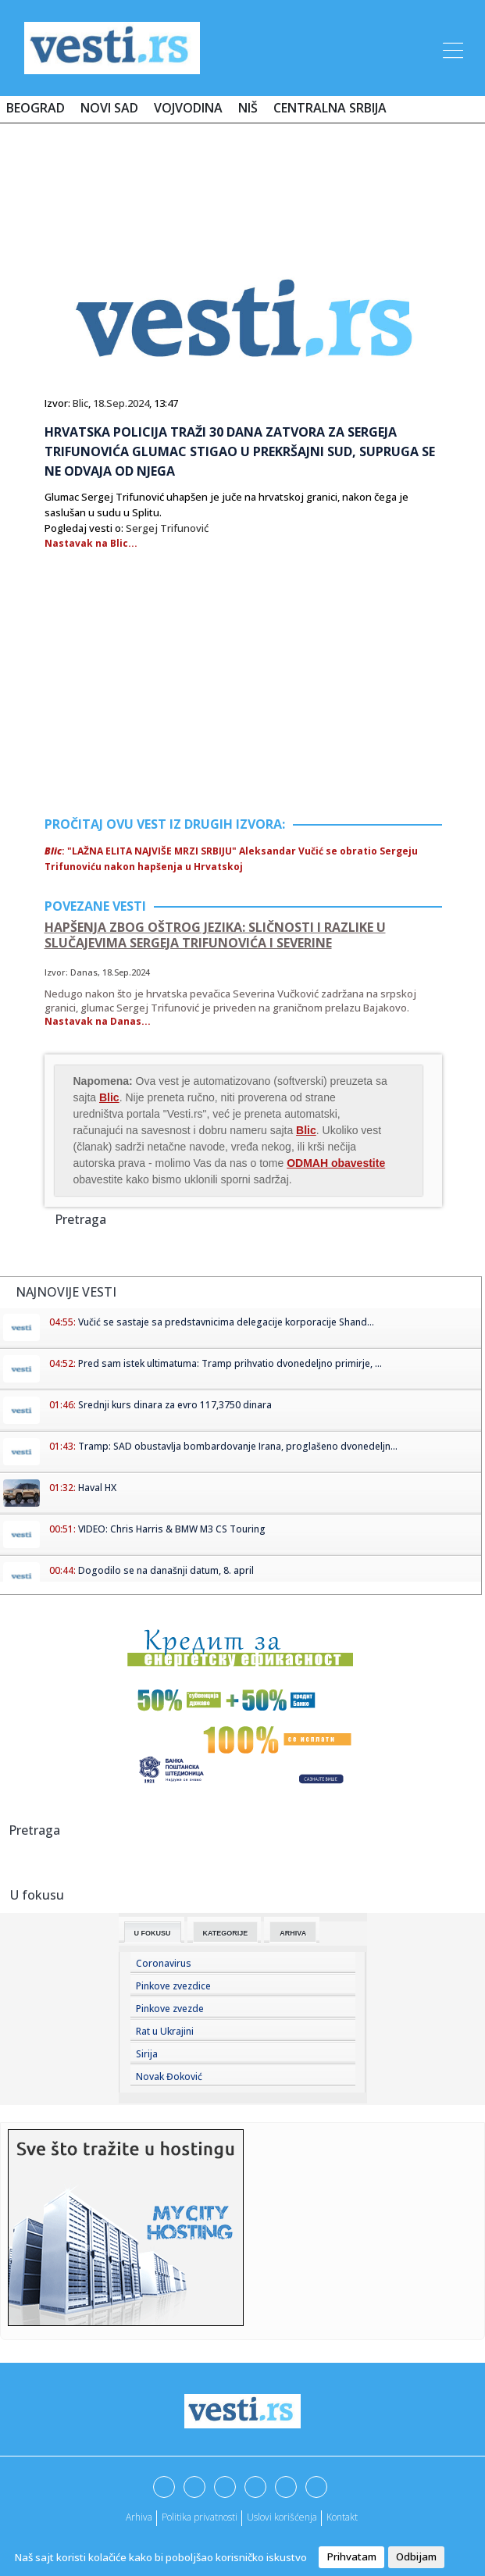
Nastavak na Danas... (98, 1021)
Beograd (35, 107)
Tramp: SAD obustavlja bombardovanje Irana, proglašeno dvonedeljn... (238, 1446)
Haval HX (97, 1487)
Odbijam (416, 2556)
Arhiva (293, 1933)
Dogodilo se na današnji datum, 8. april (166, 1570)
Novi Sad (109, 107)
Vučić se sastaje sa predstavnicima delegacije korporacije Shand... (226, 1322)
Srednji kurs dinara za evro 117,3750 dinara (175, 1404)
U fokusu (152, 1933)
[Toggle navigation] (451, 47)
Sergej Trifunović (167, 528)
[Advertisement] (243, 181)
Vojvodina (188, 107)
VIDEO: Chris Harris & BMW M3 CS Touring (172, 1529)
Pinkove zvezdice (173, 1986)
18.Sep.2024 (121, 403)
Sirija (147, 2053)
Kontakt (342, 2517)
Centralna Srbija (330, 107)
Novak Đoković (169, 2076)
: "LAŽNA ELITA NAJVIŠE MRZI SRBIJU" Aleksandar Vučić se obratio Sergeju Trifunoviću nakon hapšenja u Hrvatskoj (231, 858)
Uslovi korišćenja (282, 2517)
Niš (248, 107)
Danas (84, 972)
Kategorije (225, 1933)
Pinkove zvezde (170, 2008)
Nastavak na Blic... (91, 543)
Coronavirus (163, 1963)
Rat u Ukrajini (165, 2031)
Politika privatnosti (199, 2517)
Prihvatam (351, 2556)
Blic (80, 403)
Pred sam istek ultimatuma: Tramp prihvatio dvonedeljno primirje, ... (230, 1363)
